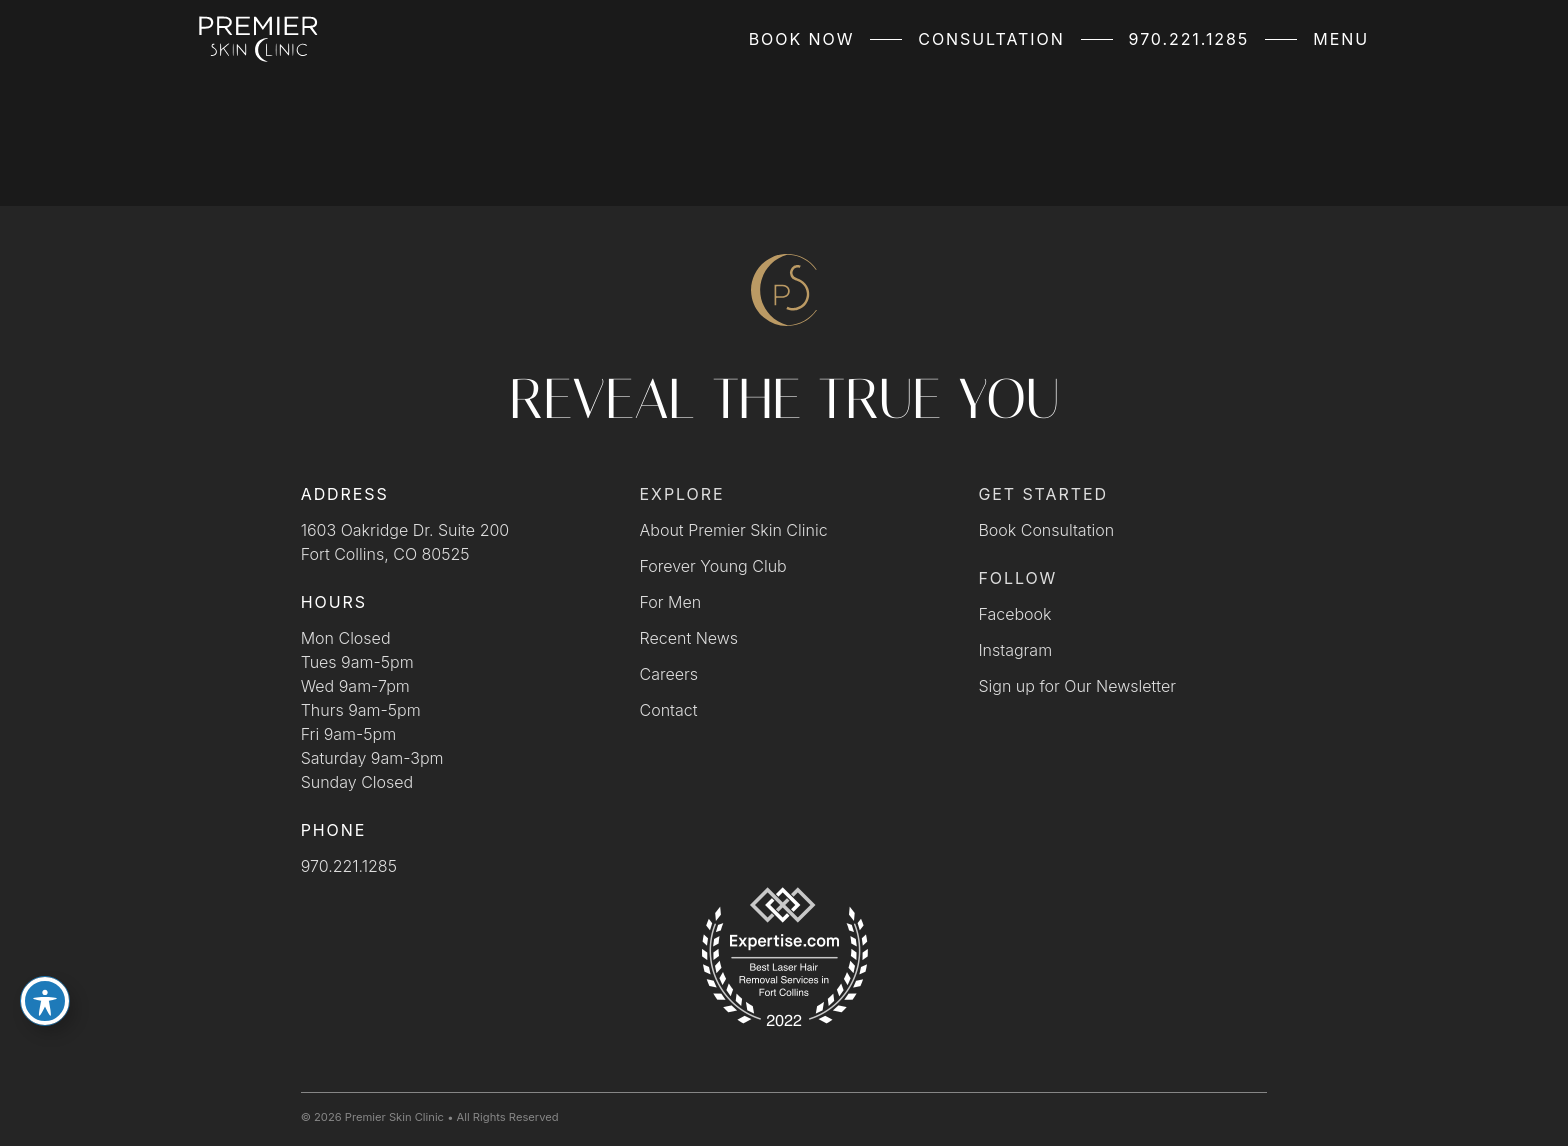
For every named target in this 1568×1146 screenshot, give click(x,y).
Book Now (802, 39)
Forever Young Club (713, 566)
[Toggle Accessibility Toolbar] (45, 1001)
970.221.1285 (1189, 39)
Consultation (991, 39)
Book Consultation (1046, 530)
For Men (671, 602)
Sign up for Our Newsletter (1077, 686)
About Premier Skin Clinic (734, 530)
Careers (669, 674)
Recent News (689, 638)
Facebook (1014, 614)
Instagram (1015, 650)
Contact (669, 710)
